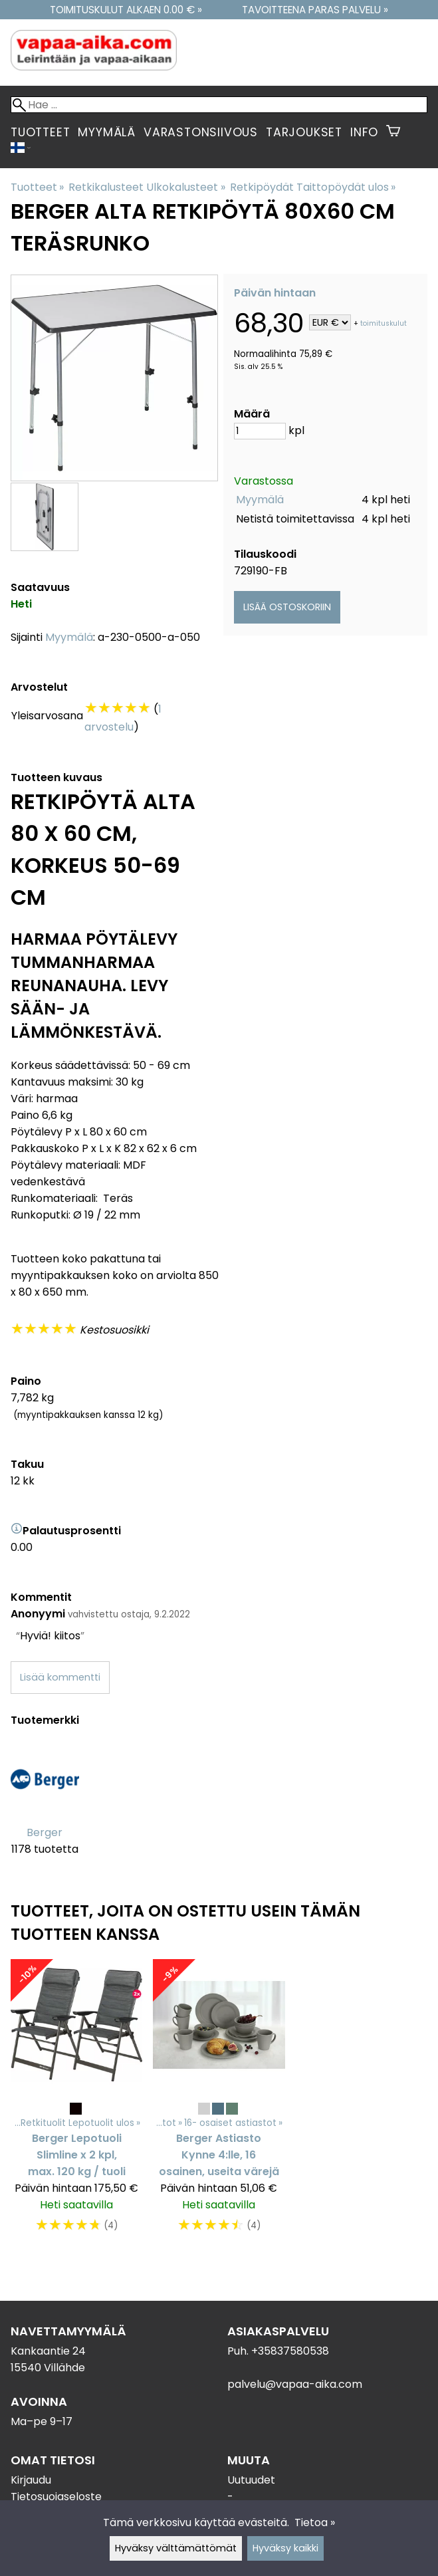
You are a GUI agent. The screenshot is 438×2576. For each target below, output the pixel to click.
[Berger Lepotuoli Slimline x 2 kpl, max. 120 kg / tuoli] (76, 2102)
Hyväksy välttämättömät (176, 2548)
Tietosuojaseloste (56, 2496)
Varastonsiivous (201, 132)
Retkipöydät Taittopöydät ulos (312, 187)
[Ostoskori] (393, 132)
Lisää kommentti (60, 1677)
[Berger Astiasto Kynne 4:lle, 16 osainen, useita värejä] (218, 2102)
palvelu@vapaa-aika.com (294, 2384)
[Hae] (219, 104)
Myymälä (107, 132)
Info (364, 132)
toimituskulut (383, 323)
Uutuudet (251, 2480)
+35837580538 (290, 2351)
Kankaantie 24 (48, 2351)
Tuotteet (40, 132)
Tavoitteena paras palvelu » (315, 10)
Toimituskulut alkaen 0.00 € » (126, 10)
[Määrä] (260, 431)
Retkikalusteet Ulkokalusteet (146, 187)
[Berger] (45, 1808)
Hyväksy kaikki (285, 2548)
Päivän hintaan (275, 292)
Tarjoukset (304, 132)
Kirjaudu (31, 2480)
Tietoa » (314, 2522)
